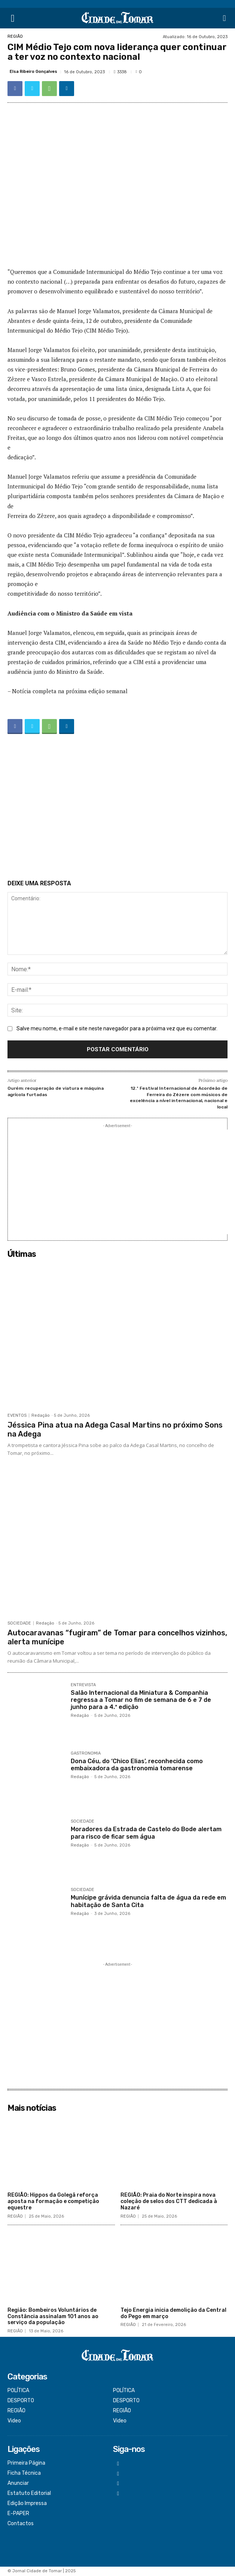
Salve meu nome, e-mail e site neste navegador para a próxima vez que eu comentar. (116, 1028)
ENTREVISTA (83, 1685)
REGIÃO (15, 36)
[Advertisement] (117, 808)
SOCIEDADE (19, 1623)
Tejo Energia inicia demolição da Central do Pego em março (173, 2313)
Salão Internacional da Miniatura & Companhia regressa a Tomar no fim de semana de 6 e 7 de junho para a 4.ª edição (141, 1699)
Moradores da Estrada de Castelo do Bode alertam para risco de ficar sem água (146, 1833)
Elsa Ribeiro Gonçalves (33, 72)
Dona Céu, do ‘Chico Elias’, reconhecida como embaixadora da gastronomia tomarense (137, 1765)
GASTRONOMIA (86, 1753)
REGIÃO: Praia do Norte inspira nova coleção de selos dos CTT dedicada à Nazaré (168, 2201)
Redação (40, 1415)
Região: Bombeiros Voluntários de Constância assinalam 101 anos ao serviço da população (52, 2316)
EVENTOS (17, 1415)
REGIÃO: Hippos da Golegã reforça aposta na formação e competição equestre (53, 2201)
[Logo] (118, 18)
